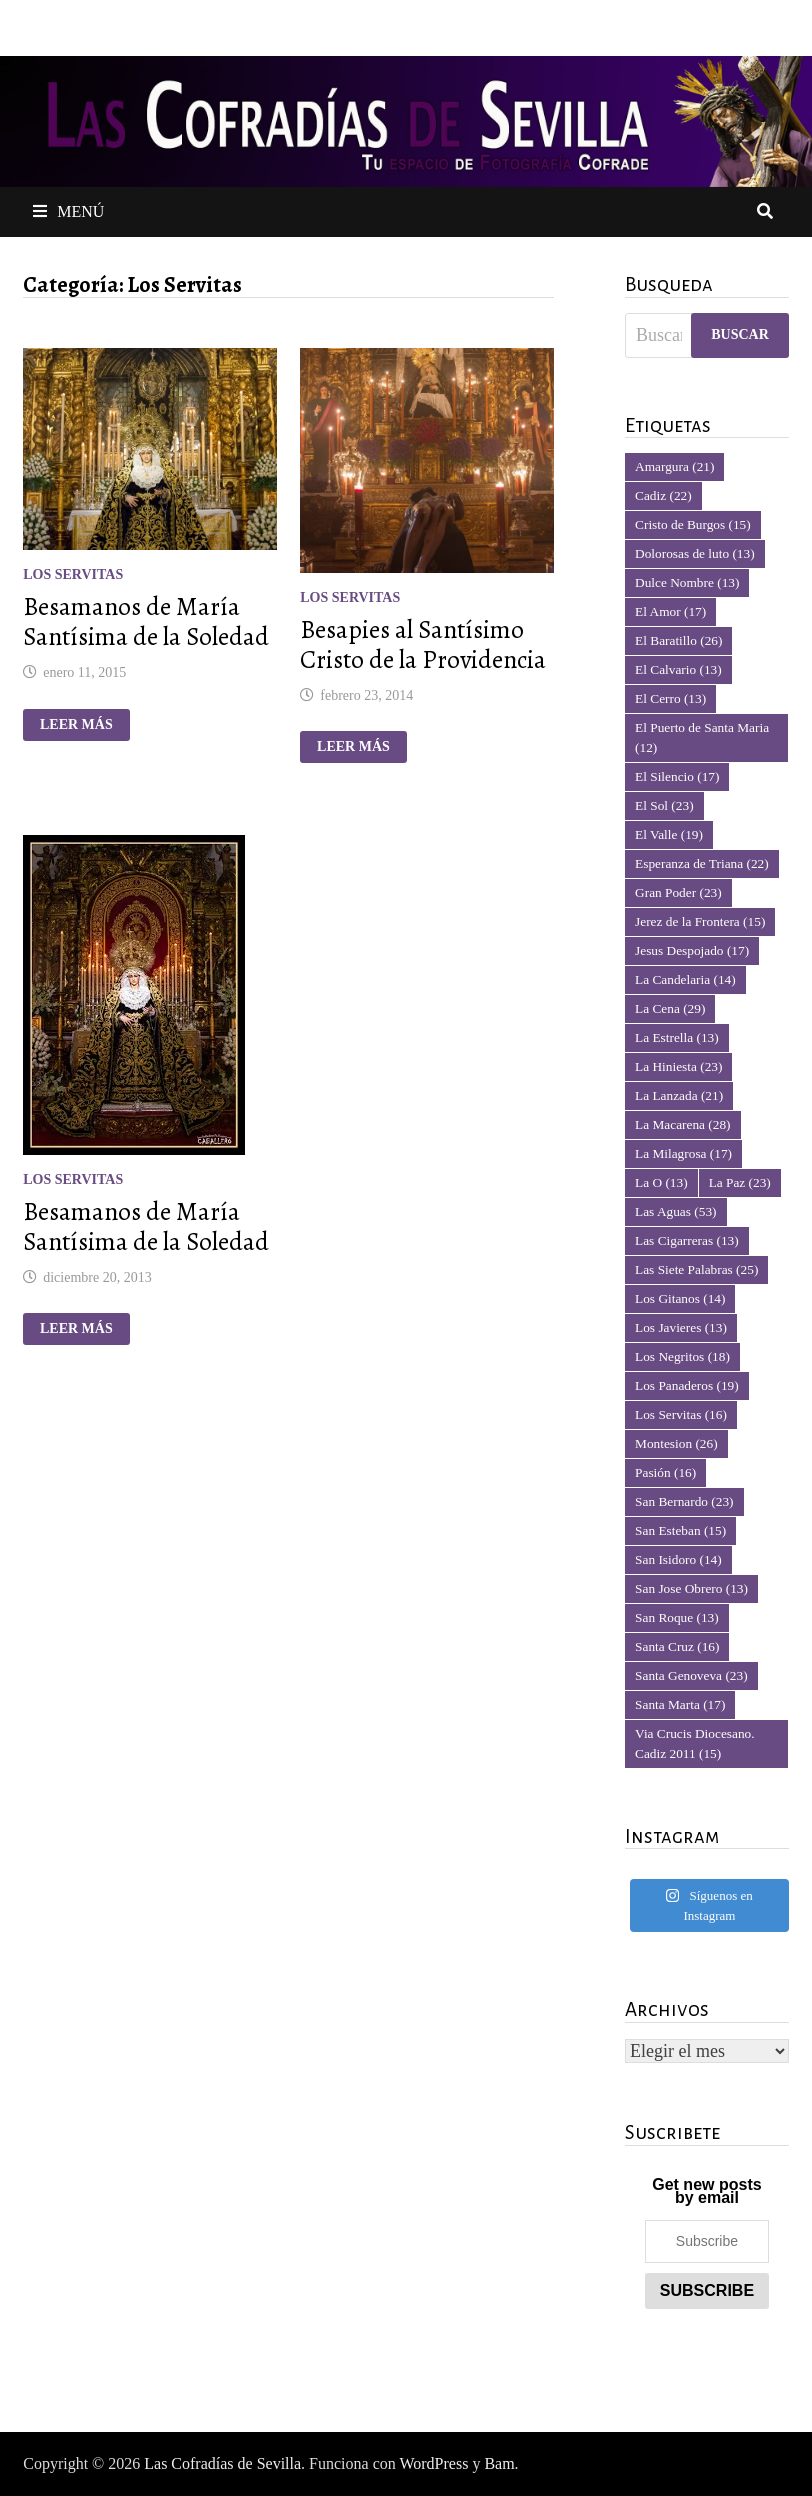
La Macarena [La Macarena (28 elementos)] (682, 1124)
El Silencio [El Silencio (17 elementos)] (677, 776)
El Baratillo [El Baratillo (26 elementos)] (678, 640)
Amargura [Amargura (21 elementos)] (674, 466)
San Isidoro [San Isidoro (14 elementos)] (678, 1559)
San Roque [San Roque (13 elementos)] (677, 1617)
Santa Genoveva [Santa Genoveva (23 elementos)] (691, 1675)
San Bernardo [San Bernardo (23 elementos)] (684, 1501)
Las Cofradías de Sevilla (222, 2463)
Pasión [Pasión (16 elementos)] (665, 1472)
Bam (499, 2463)
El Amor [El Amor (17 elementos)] (670, 611)
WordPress (433, 2463)
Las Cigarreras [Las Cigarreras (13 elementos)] (687, 1240)
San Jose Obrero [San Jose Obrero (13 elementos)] (691, 1588)
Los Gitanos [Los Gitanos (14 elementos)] (680, 1298)
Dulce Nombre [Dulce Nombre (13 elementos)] (687, 582)
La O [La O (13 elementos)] (661, 1182)
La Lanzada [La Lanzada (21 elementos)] (679, 1095)
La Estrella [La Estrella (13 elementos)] (677, 1037)
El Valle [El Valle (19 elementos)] (669, 834)
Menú (68, 211)
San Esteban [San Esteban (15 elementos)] (680, 1530)
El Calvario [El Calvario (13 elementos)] (678, 669)
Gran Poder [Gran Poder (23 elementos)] (678, 892)
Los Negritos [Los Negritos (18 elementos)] (682, 1356)
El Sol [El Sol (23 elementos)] (664, 805)
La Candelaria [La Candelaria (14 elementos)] (685, 979)
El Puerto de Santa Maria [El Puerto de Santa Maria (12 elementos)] (702, 737)
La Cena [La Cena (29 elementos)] (670, 1008)
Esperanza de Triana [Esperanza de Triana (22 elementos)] (702, 863)
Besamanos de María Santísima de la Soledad (146, 622)
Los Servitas (73, 574)
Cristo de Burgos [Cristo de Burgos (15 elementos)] (693, 524)
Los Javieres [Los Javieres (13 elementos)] (681, 1327)
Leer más (83, 725)
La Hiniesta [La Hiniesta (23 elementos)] (678, 1066)
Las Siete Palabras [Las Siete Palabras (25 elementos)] (696, 1269)
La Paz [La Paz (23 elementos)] (740, 1182)
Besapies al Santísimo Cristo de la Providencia (423, 645)
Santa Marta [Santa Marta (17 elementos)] (680, 1704)
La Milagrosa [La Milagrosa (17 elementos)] (683, 1153)
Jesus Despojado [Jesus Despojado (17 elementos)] (692, 950)
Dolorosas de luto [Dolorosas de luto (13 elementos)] (695, 553)
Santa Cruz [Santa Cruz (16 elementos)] (677, 1646)
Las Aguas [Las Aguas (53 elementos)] (675, 1211)
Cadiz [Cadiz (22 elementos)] (663, 495)
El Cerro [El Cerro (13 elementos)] (670, 698)
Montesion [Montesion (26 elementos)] (676, 1443)
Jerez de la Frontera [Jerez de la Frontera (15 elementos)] (700, 921)
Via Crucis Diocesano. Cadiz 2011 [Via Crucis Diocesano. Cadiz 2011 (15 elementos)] (695, 1743)
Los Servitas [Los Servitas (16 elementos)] (681, 1414)
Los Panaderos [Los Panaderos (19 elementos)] (687, 1385)
